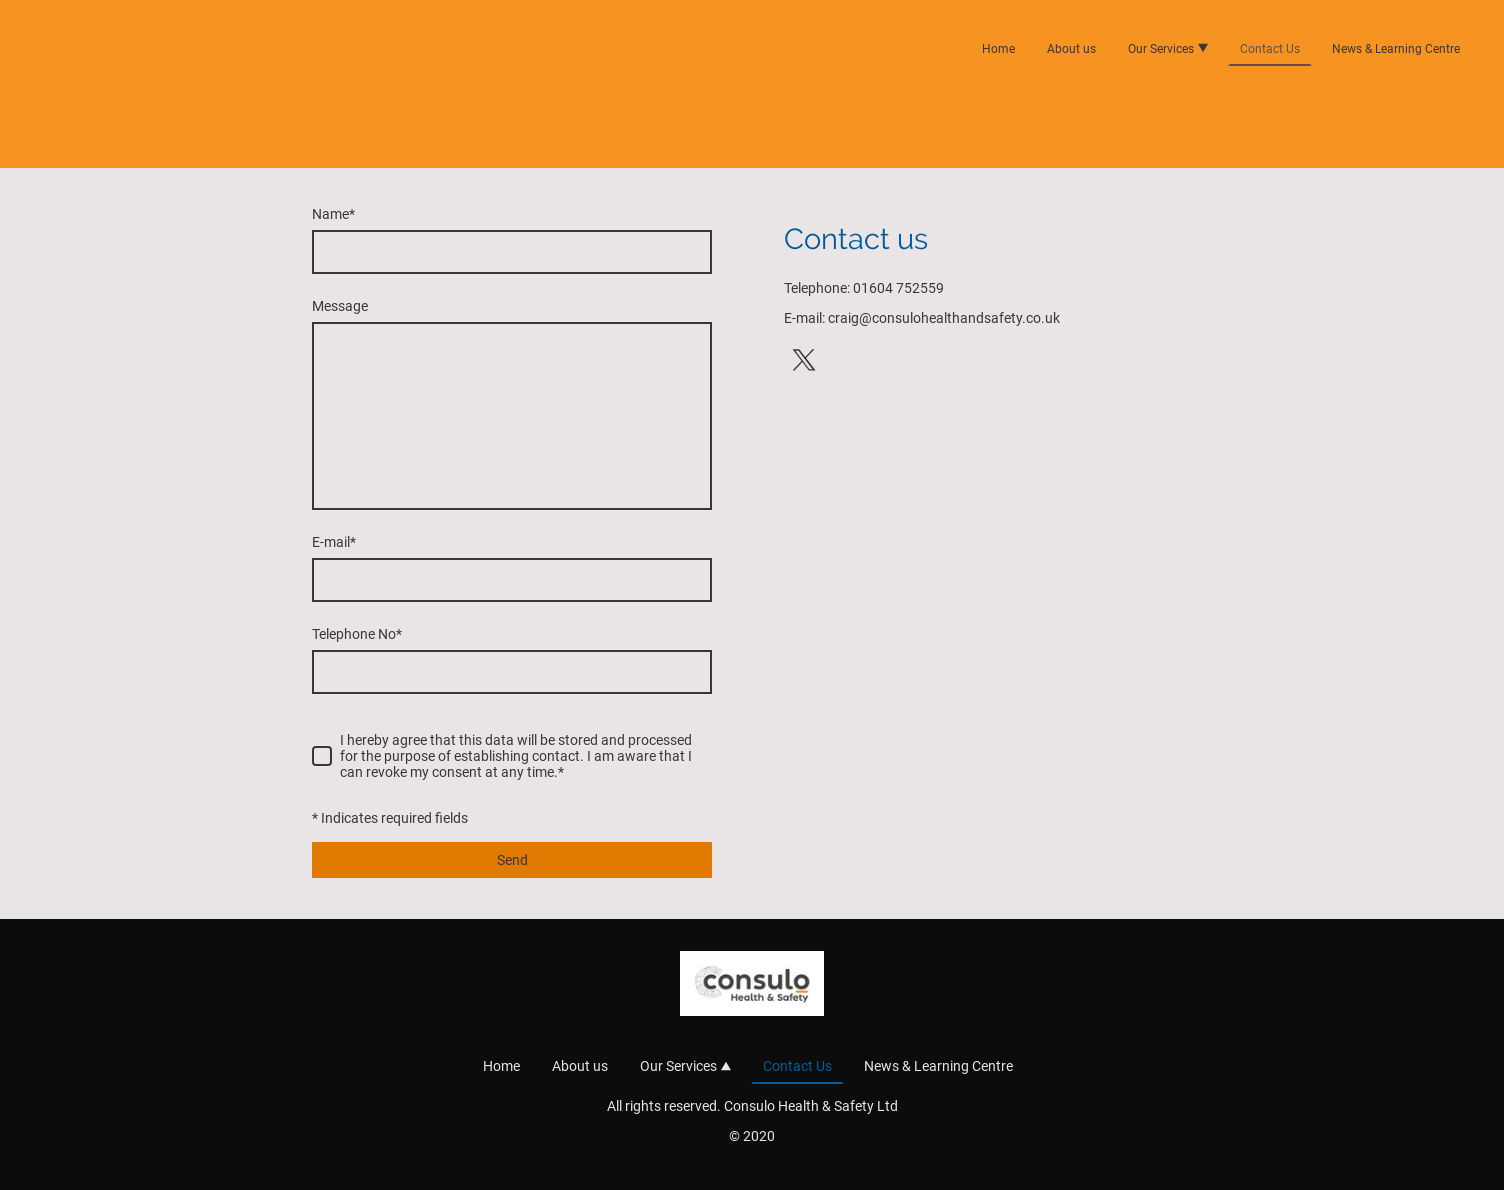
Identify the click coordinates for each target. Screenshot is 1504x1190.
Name (333, 214)
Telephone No (357, 634)
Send (512, 860)
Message (340, 306)
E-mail (334, 542)
